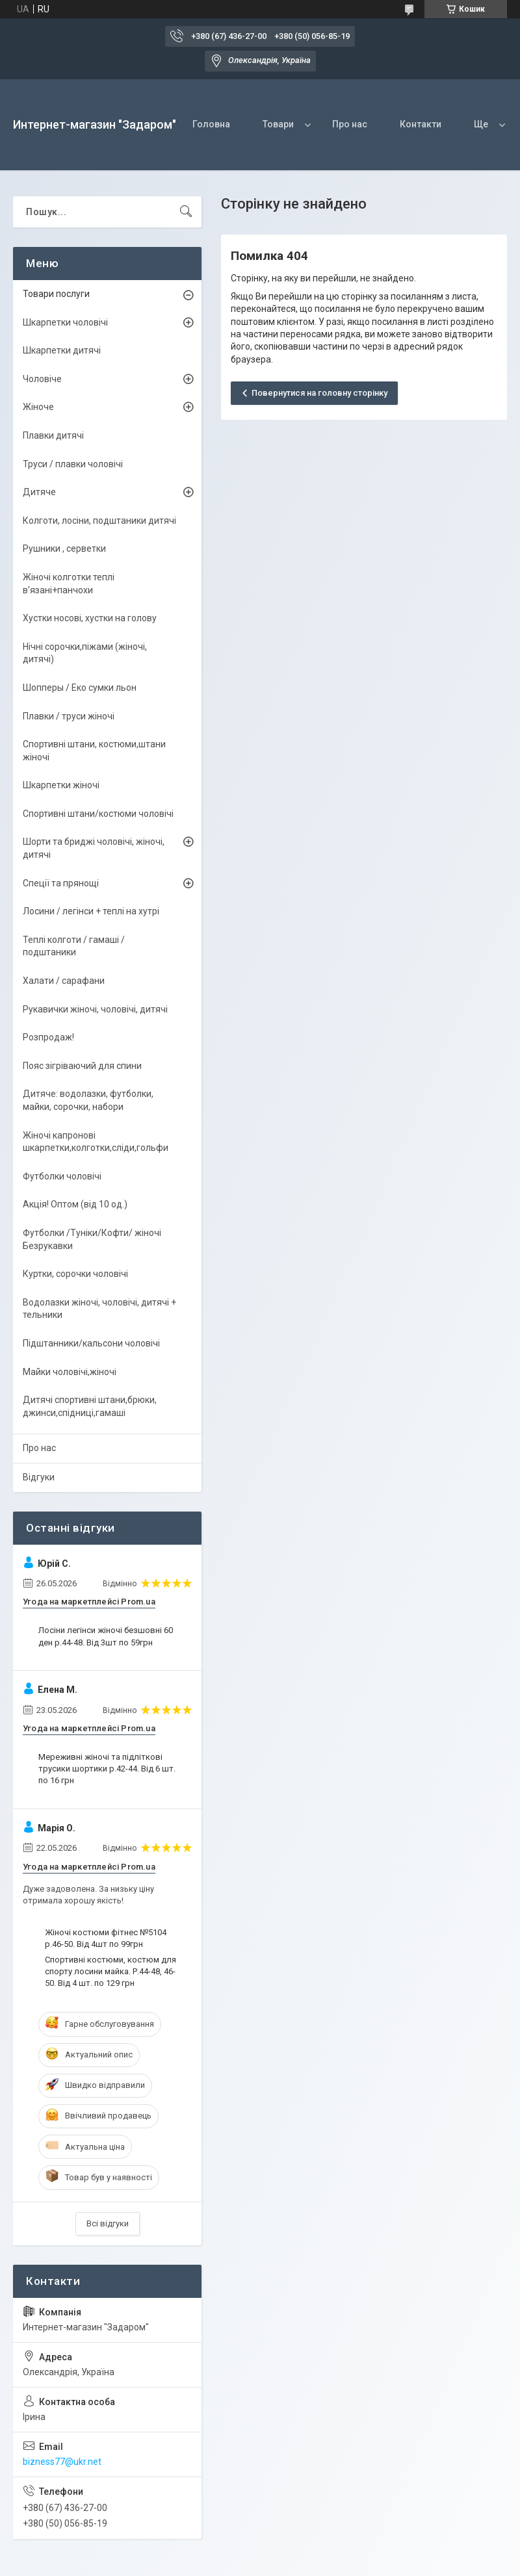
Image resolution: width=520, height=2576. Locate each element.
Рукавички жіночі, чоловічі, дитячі (95, 1009)
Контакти (420, 124)
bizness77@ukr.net (62, 2461)
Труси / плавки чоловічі (73, 464)
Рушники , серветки (64, 548)
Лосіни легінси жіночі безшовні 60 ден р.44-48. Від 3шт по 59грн (105, 1636)
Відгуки (39, 1477)
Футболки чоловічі (62, 1176)
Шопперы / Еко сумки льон (79, 687)
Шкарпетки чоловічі (65, 322)
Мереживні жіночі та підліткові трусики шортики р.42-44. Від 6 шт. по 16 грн (107, 1768)
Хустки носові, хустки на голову (90, 618)
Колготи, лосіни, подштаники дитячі (99, 520)
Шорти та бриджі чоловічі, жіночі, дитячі (93, 848)
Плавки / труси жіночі (68, 716)
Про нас (349, 124)
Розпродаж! (48, 1037)
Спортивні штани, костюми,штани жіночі (94, 750)
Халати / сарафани (64, 980)
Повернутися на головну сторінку (319, 393)
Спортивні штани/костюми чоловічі (98, 813)
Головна (211, 124)
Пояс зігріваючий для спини (82, 1066)
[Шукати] (186, 211)
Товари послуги (56, 294)
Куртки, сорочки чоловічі (75, 1274)
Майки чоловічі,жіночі (69, 1372)
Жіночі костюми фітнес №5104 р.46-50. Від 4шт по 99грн (105, 1938)
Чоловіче (42, 379)
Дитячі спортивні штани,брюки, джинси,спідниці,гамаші (90, 1406)
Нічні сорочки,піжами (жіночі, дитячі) (85, 653)
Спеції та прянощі (61, 883)
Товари (278, 124)
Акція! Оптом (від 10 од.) (75, 1204)
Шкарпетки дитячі (62, 350)
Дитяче (39, 492)
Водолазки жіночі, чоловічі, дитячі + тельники (99, 1308)
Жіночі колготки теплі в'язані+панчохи (68, 583)
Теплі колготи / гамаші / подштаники (74, 946)
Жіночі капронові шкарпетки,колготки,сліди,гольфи (95, 1141)
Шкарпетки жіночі (61, 785)
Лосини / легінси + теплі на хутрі (91, 911)
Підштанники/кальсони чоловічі (91, 1343)
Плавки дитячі (53, 435)
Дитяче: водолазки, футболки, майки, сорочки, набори (88, 1100)
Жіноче (38, 407)
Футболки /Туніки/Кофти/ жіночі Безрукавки (92, 1239)
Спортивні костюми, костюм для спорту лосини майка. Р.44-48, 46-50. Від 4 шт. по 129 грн (110, 1971)
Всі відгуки (107, 2223)
